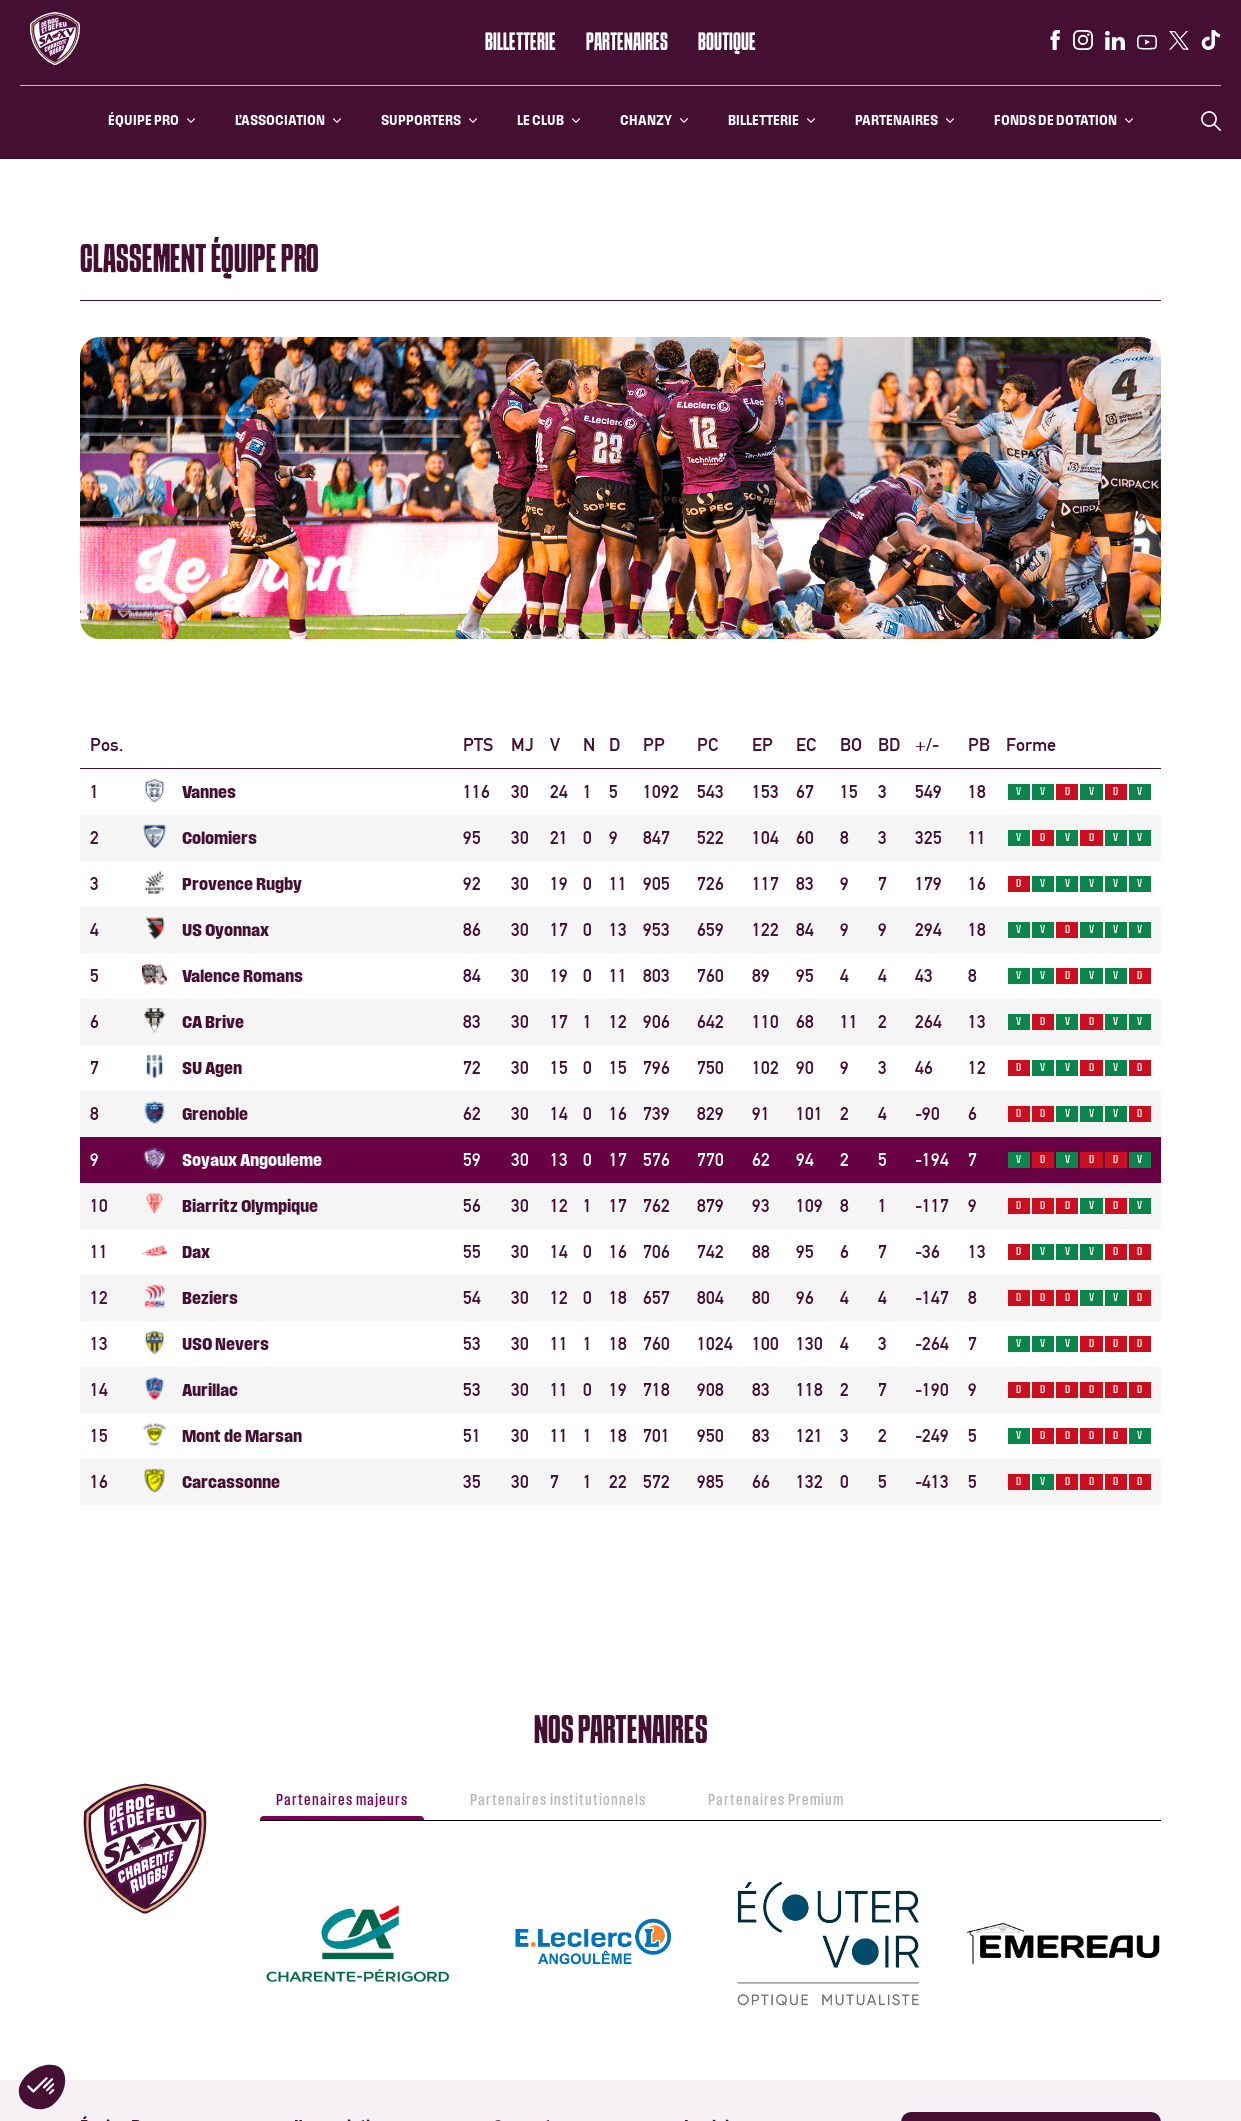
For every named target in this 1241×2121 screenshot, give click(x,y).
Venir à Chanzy (120, 1995)
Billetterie (520, 43)
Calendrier (109, 1830)
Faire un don (717, 2046)
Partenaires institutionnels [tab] (558, 1404)
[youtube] (1147, 42)
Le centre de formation (357, 1774)
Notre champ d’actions (747, 2018)
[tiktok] (1211, 40)
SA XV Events (116, 2107)
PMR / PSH (520, 1802)
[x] (1179, 40)
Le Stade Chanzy (729, 1830)
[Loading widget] (620, 760)
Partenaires (627, 43)
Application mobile (544, 1830)
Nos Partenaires (537, 1995)
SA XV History (721, 1802)
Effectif (101, 1774)
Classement (113, 1858)
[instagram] (1083, 40)
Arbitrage (321, 1830)
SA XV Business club (548, 1967)
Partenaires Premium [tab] (776, 1404)
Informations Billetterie (358, 1967)
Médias (100, 2079)
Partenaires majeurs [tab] (342, 1404)
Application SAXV (973, 1802)
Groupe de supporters (553, 1774)
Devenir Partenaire (545, 2023)
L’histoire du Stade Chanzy (152, 1967)
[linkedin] (1115, 40)
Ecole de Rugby (335, 1802)
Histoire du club (727, 1774)
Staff (94, 1802)
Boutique (727, 43)
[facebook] (1055, 40)
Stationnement (122, 2023)
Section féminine (341, 1858)
